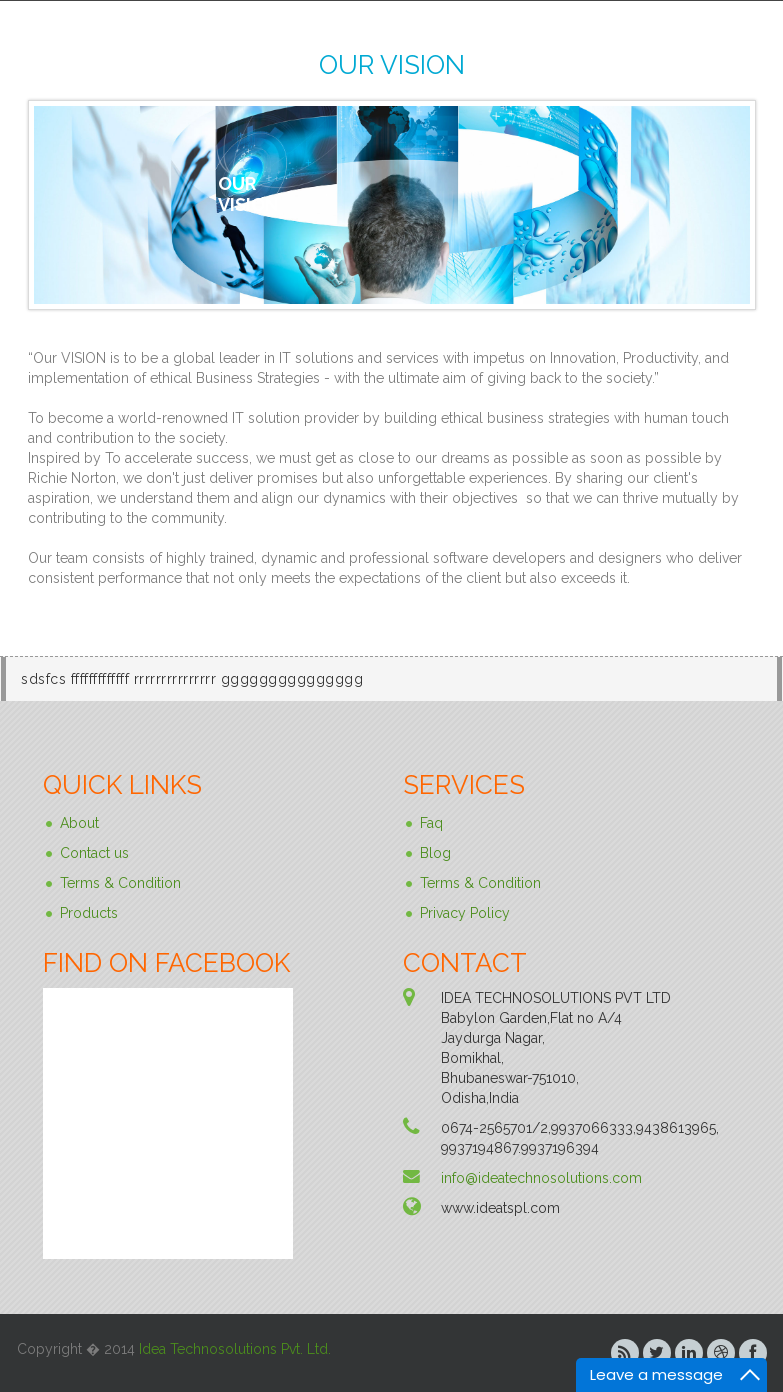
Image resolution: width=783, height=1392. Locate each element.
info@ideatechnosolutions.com (541, 1178)
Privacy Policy (465, 913)
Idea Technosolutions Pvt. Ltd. (235, 1349)
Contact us (94, 853)
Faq (431, 823)
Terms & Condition (120, 883)
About (79, 823)
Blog (435, 853)
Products (89, 913)
